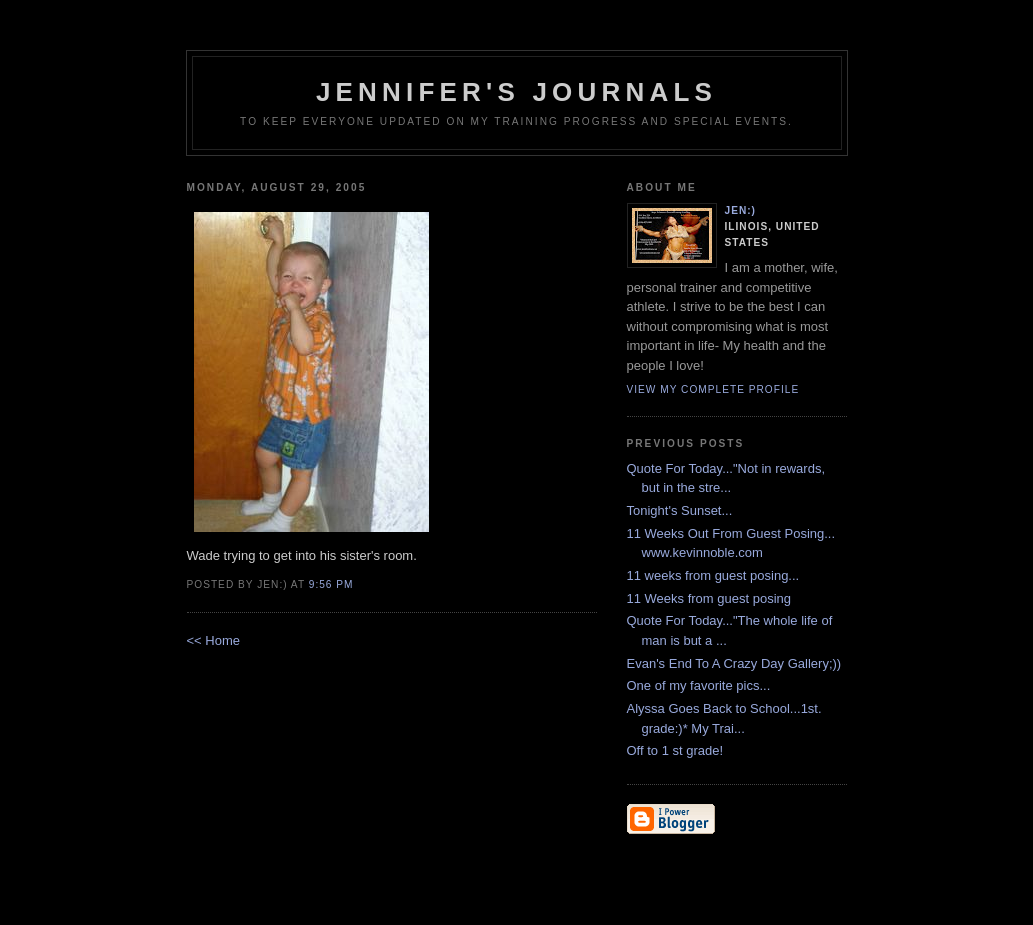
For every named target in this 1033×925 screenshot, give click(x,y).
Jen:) (741, 210)
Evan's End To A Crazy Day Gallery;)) (734, 663)
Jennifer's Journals (516, 92)
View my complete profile (713, 389)
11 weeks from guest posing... (713, 575)
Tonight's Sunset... (680, 510)
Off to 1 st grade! (675, 750)
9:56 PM (331, 584)
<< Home (213, 640)
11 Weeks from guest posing (709, 598)
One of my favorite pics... (699, 685)
